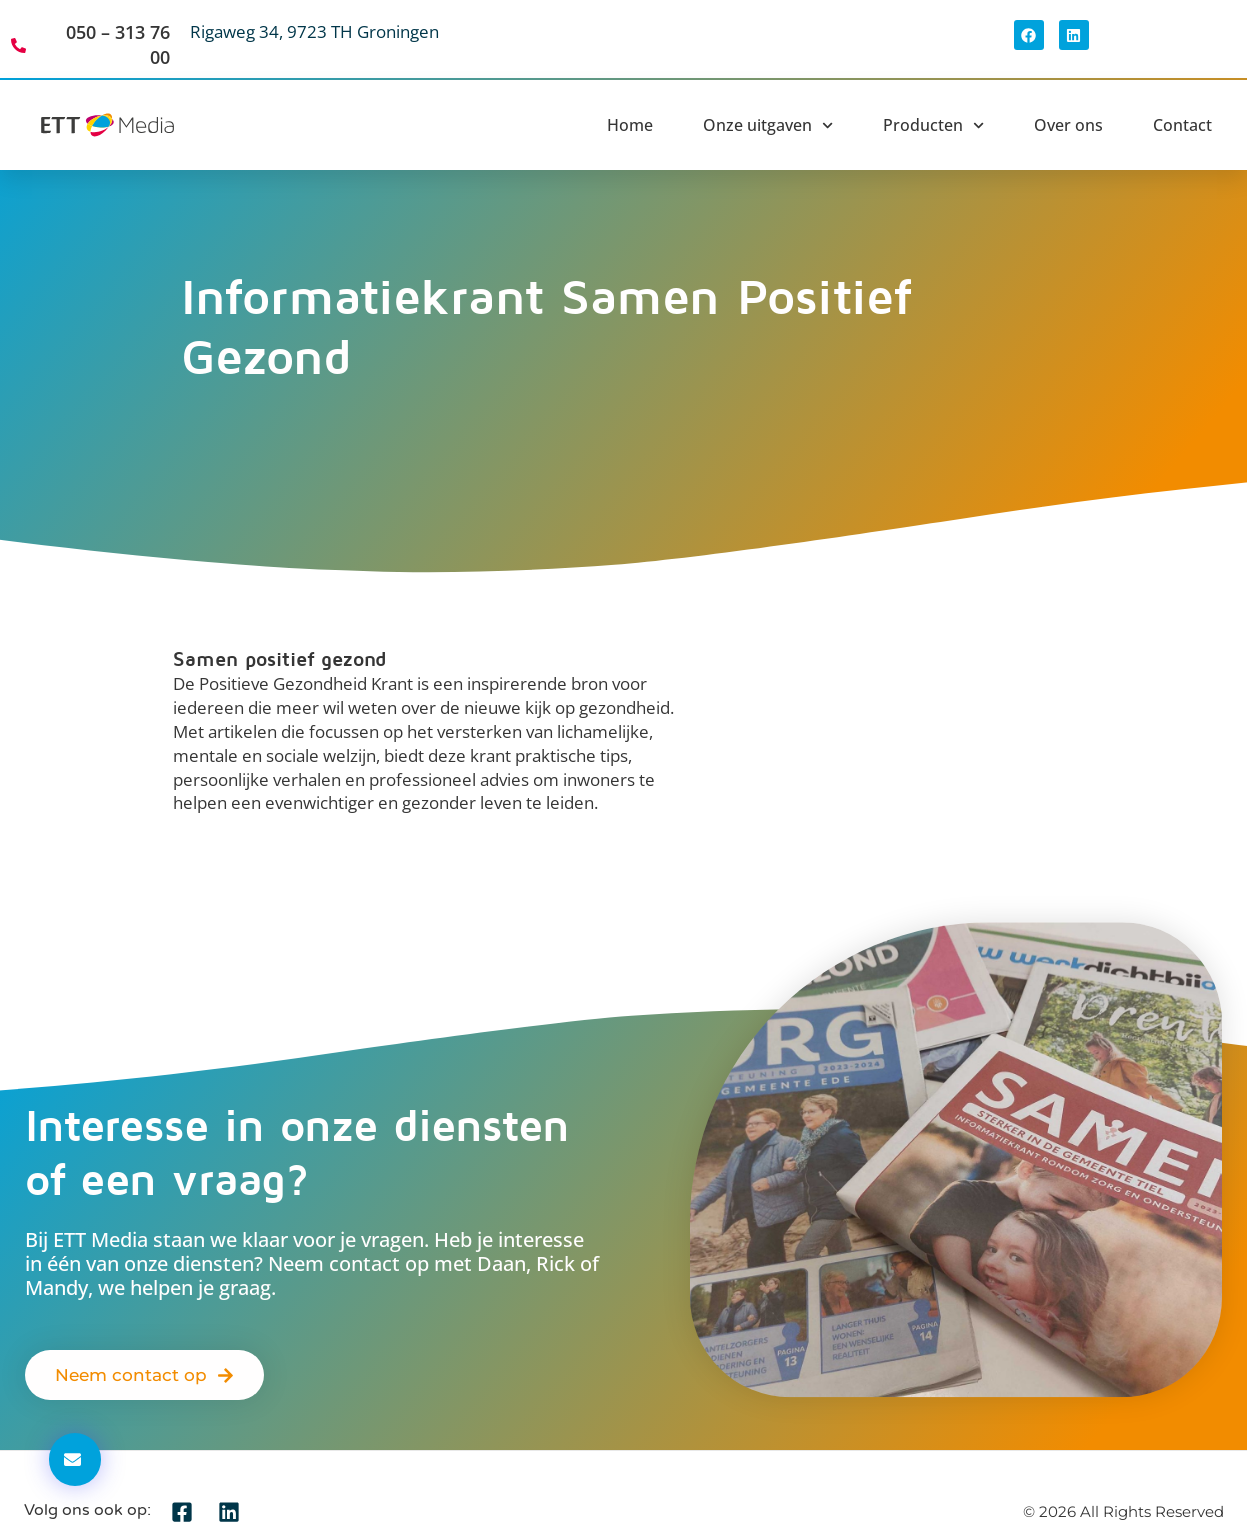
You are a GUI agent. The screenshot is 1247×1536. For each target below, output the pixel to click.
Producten (933, 125)
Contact (1182, 125)
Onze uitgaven (768, 125)
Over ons (1068, 125)
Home (630, 125)
